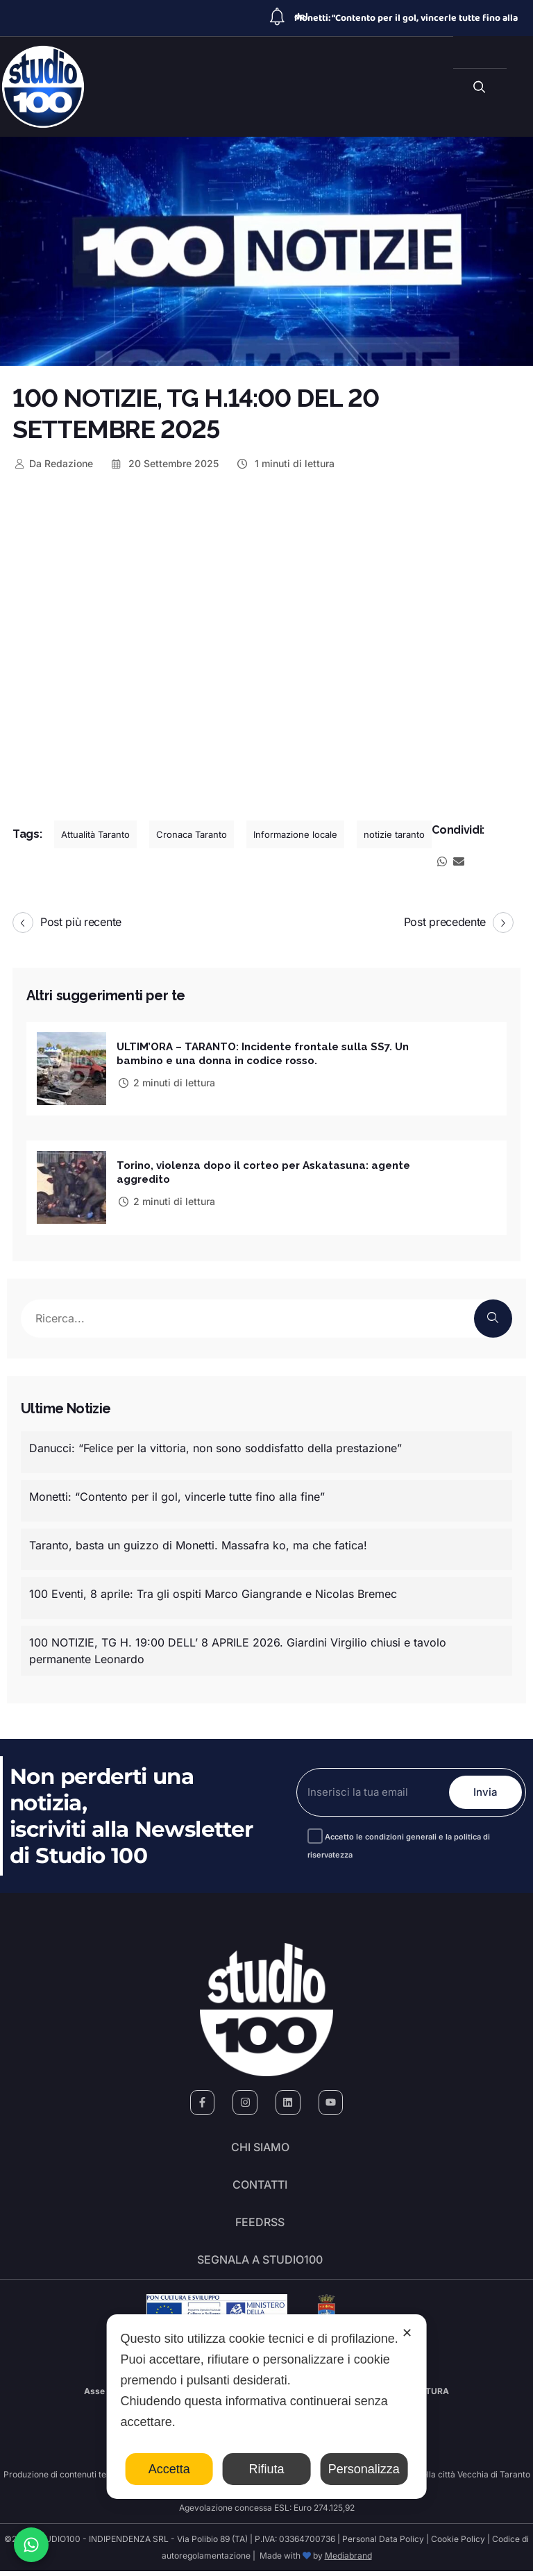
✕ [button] (407, 2333)
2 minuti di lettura (166, 1082)
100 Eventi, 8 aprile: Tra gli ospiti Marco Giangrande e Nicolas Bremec (213, 1593)
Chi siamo (260, 2148)
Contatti (259, 2187)
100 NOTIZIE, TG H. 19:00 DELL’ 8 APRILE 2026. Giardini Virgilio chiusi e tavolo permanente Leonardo (237, 1650)
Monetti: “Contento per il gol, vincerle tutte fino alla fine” (177, 1496)
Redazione (52, 463)
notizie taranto (394, 834)
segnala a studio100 (260, 2264)
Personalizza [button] (364, 2469)
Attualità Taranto (95, 834)
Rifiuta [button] (266, 2469)
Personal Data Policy (383, 2544)
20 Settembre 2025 (164, 463)
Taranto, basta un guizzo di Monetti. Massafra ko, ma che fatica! (198, 1544)
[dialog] (267, 2406)
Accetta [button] (169, 2469)
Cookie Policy (458, 2544)
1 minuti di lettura (285, 463)
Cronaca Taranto (191, 834)
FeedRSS (260, 2225)
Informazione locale (295, 834)
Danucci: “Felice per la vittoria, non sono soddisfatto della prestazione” (215, 1447)
